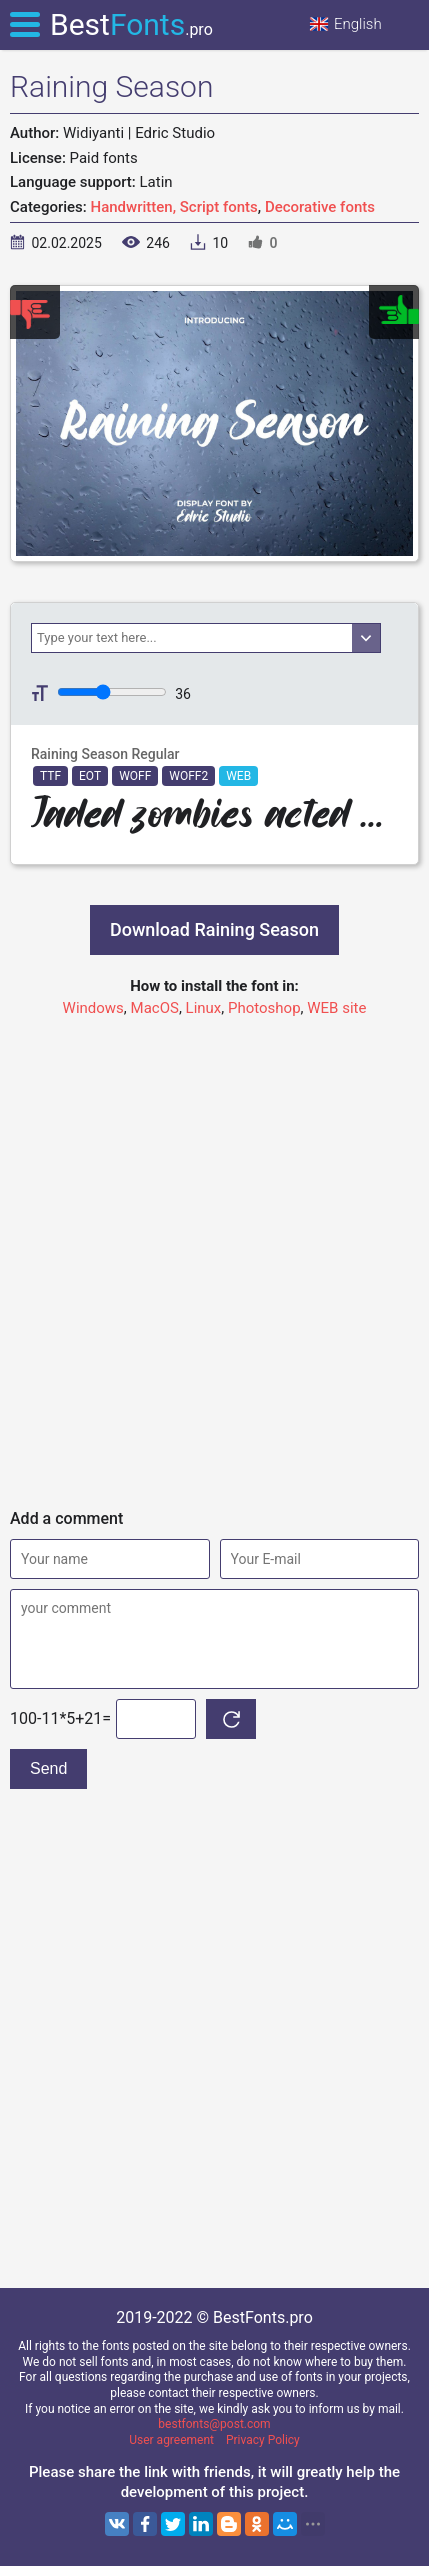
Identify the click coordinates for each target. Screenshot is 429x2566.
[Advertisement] (214, 1254)
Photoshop (264, 1008)
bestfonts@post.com (214, 2424)
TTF (50, 776)
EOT (90, 776)
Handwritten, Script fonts (174, 207)
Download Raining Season (214, 929)
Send (48, 1768)
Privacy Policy (263, 2440)
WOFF (135, 776)
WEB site (336, 1008)
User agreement (171, 2440)
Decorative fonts (320, 207)
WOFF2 (188, 776)
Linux (204, 1008)
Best (131, 24)
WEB (238, 776)
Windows (93, 1008)
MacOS (155, 1008)
